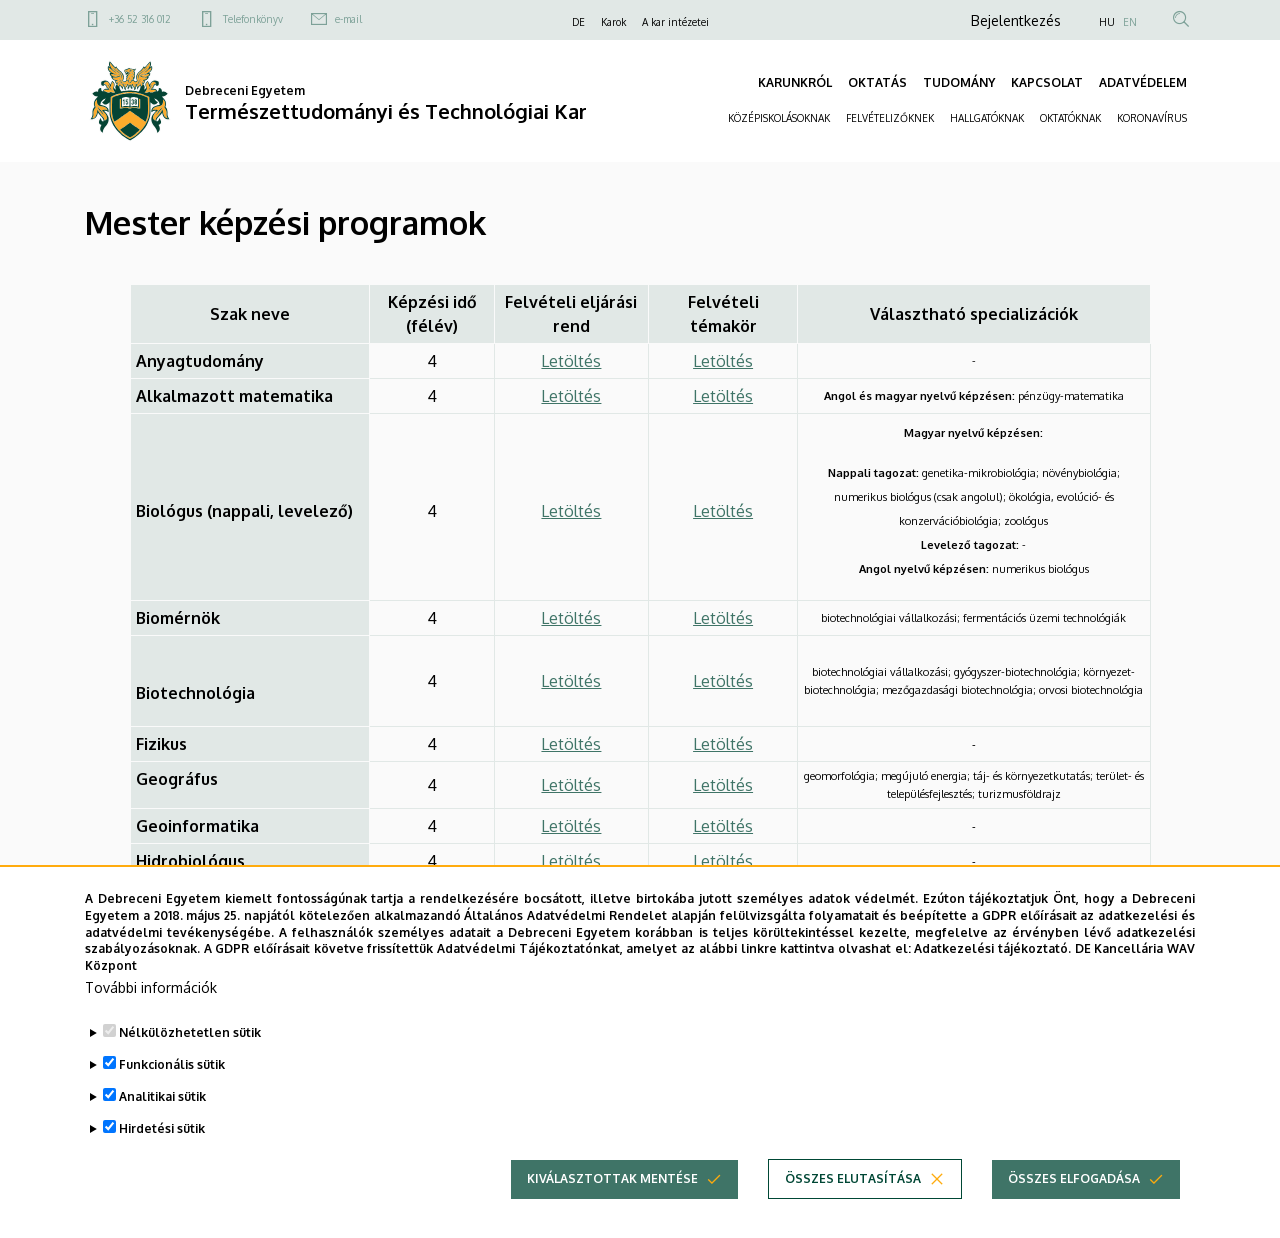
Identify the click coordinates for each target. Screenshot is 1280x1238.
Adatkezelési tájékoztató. (992, 970)
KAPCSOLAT (1047, 82)
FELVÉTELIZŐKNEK (890, 118)
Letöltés (571, 361)
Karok (613, 22)
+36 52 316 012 (140, 19)
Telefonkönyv (253, 19)
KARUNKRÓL (795, 82)
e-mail (348, 19)
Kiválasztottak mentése (612, 1199)
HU (1107, 22)
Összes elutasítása (853, 1199)
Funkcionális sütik (172, 1085)
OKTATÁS (877, 82)
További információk (151, 1008)
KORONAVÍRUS (1152, 118)
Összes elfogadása (1074, 1199)
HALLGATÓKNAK (987, 118)
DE (578, 22)
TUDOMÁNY (959, 82)
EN (1130, 22)
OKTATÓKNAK (1070, 118)
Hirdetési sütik (162, 1149)
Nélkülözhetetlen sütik (190, 1053)
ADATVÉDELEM (1143, 82)
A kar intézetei (675, 22)
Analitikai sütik (162, 1117)
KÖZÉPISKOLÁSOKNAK (779, 118)
